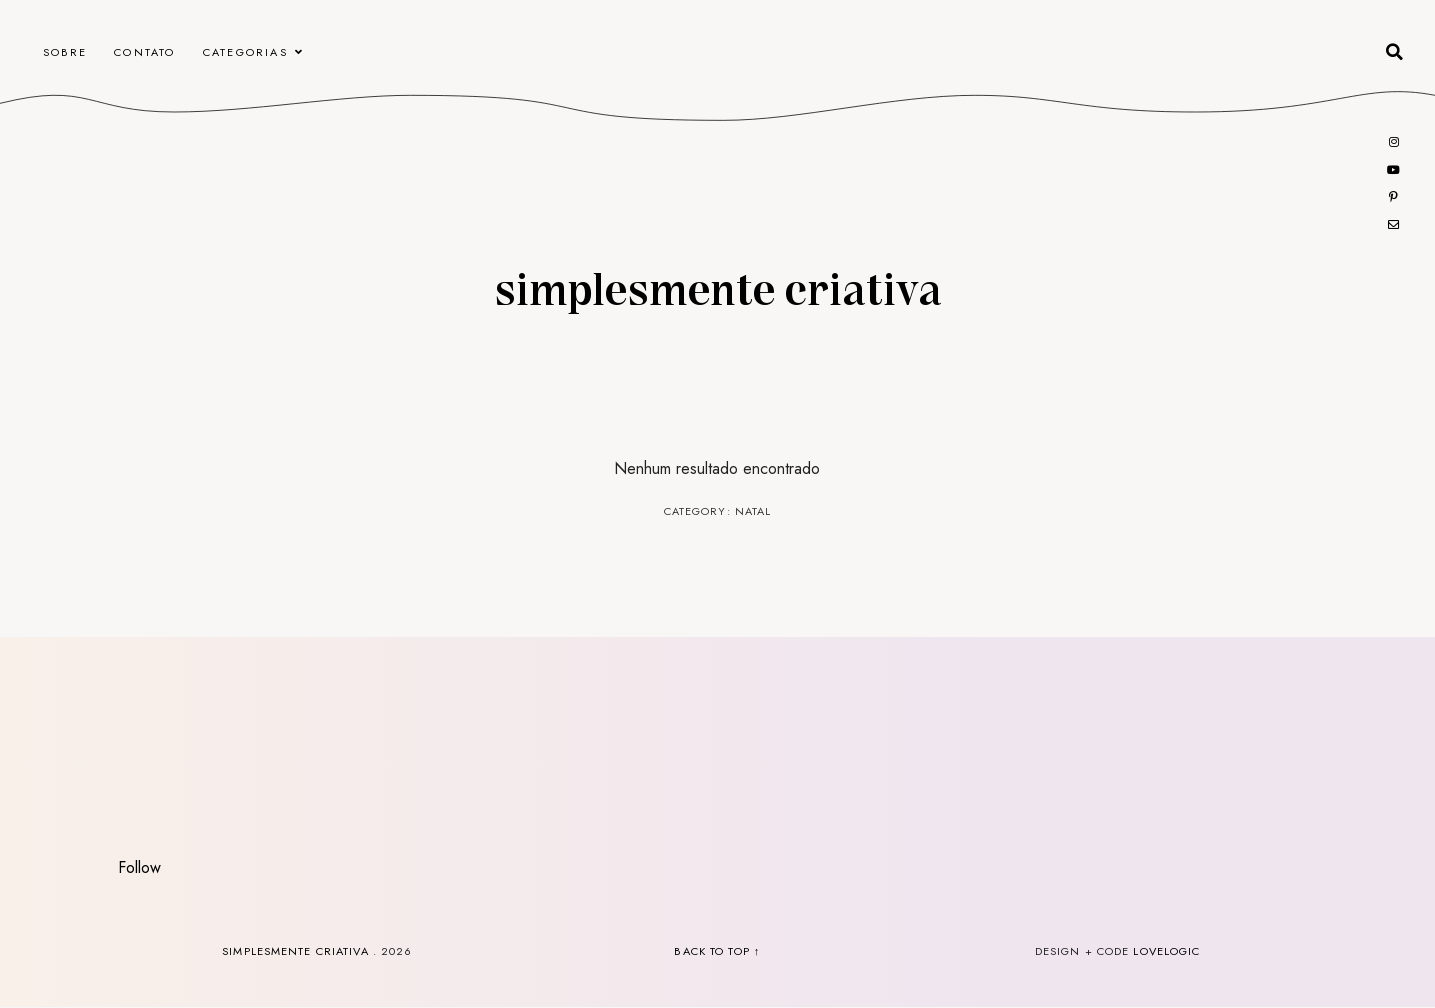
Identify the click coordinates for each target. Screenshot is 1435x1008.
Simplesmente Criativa (718, 287)
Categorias (245, 52)
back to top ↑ (717, 951)
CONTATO (144, 52)
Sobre (65, 52)
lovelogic (1166, 951)
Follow (139, 867)
